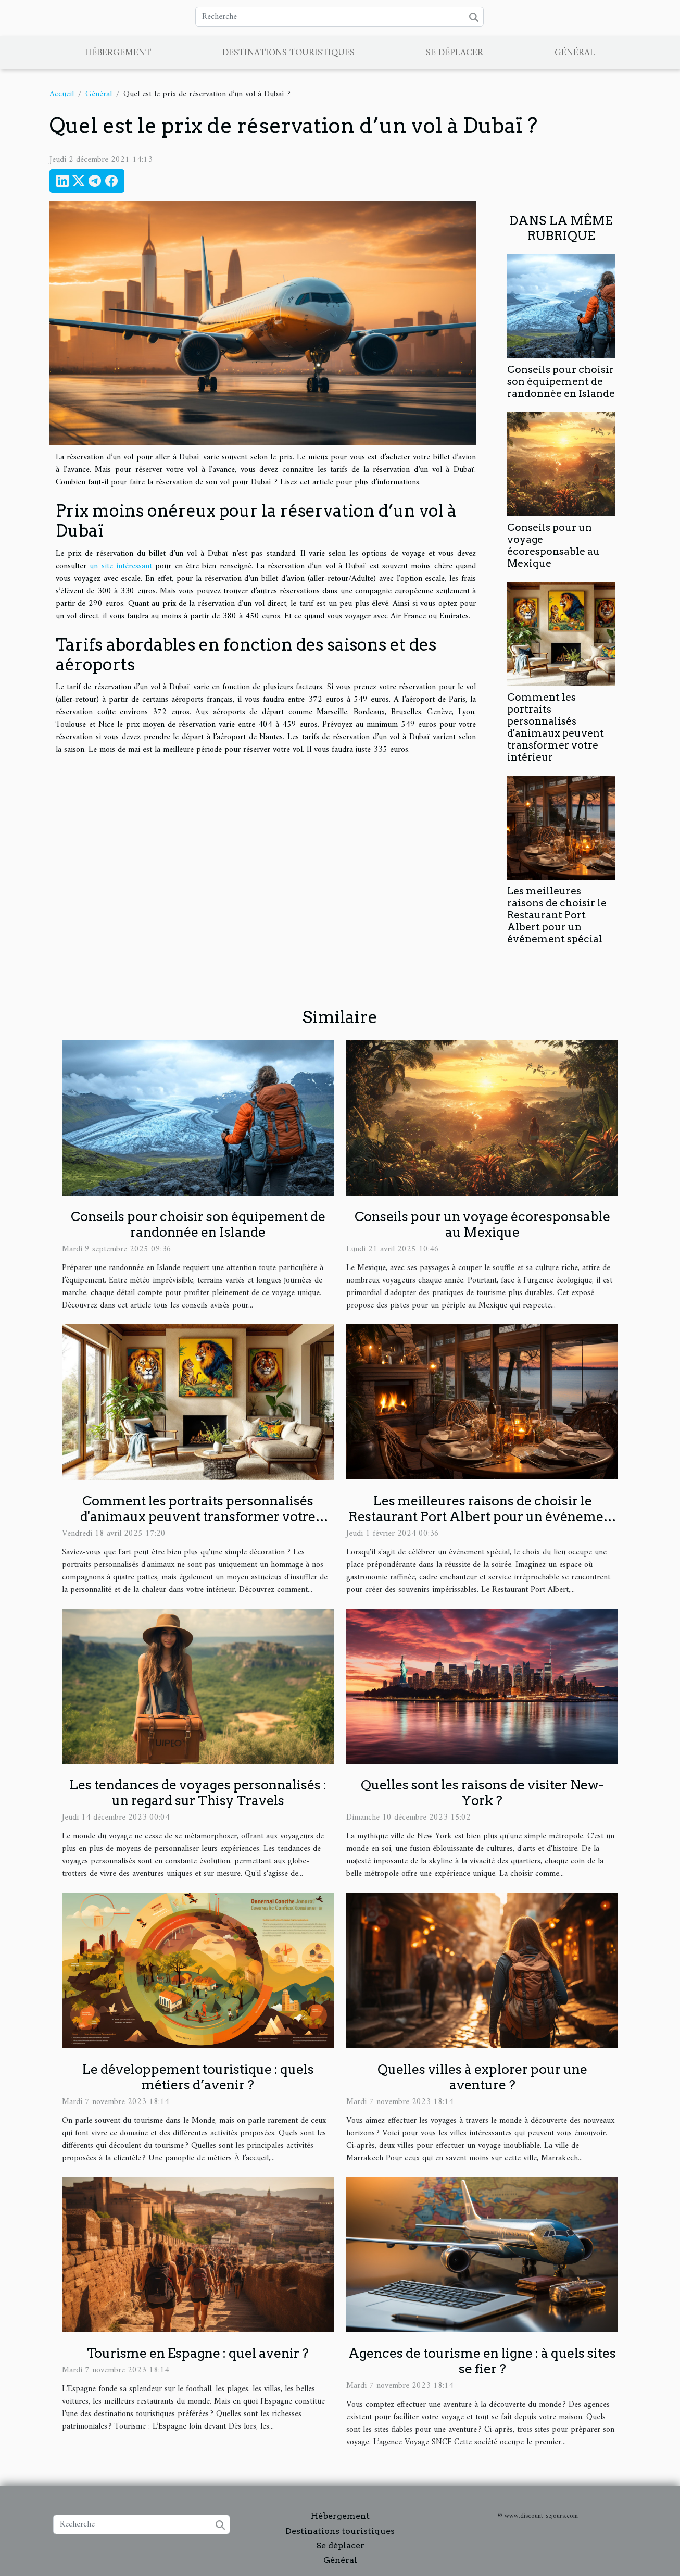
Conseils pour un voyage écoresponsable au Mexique (553, 545)
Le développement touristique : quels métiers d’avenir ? (198, 2077)
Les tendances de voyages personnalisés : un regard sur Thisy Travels (197, 1792)
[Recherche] (339, 17)
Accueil (61, 94)
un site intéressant (121, 566)
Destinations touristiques (288, 53)
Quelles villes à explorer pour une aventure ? (482, 2077)
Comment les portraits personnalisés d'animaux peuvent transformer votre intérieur (555, 727)
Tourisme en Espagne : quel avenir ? (198, 2353)
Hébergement (118, 53)
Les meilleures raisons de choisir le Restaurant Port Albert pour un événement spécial (557, 915)
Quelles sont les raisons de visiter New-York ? (482, 1792)
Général (575, 53)
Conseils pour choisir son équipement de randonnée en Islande (561, 382)
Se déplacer (454, 53)
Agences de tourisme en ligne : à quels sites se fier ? (482, 2360)
